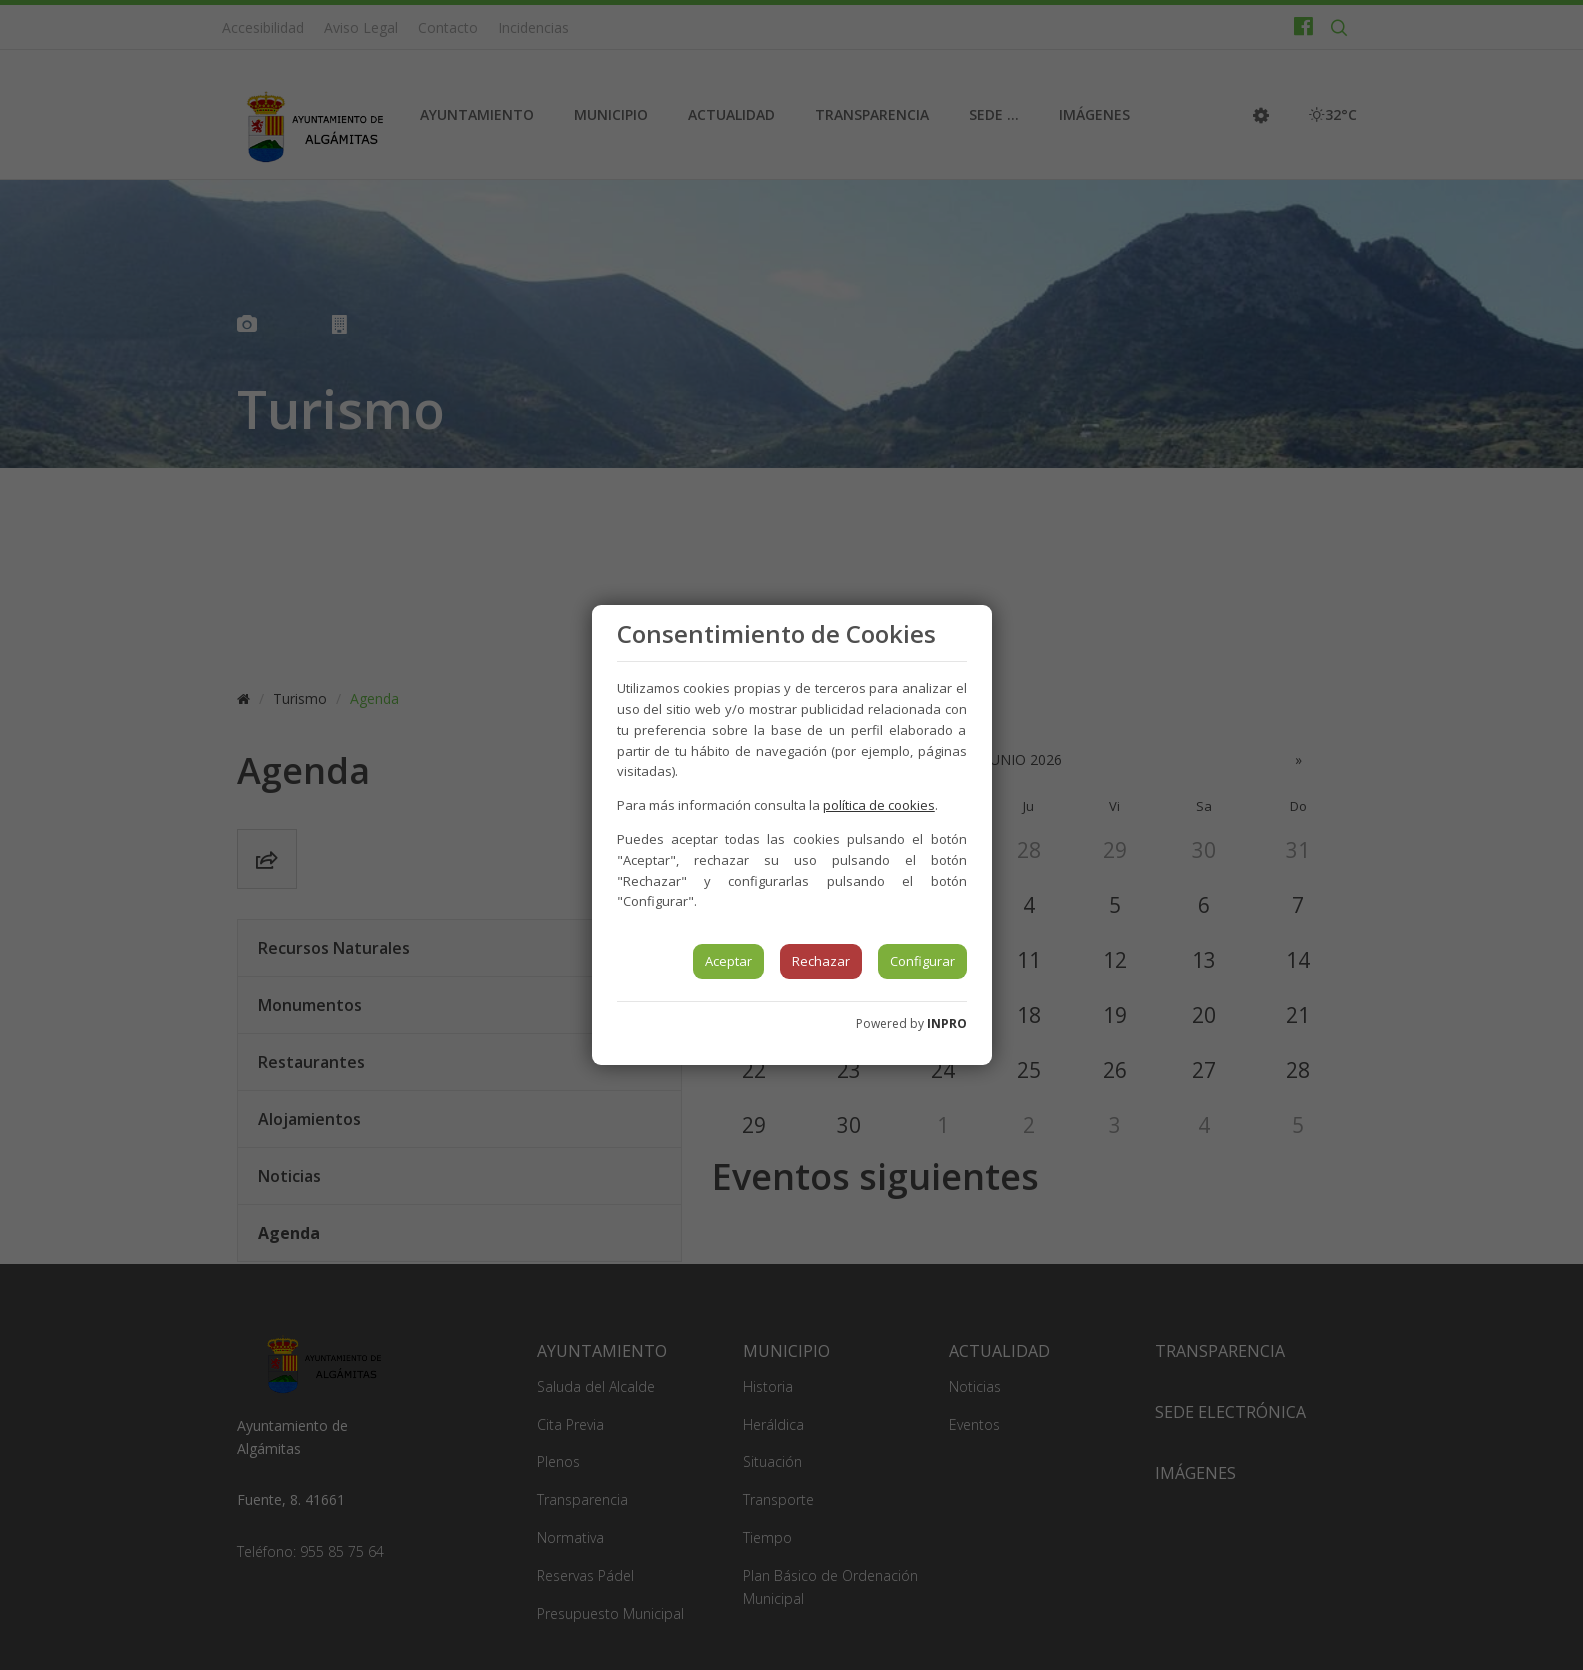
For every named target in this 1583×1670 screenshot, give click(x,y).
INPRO (947, 1023)
